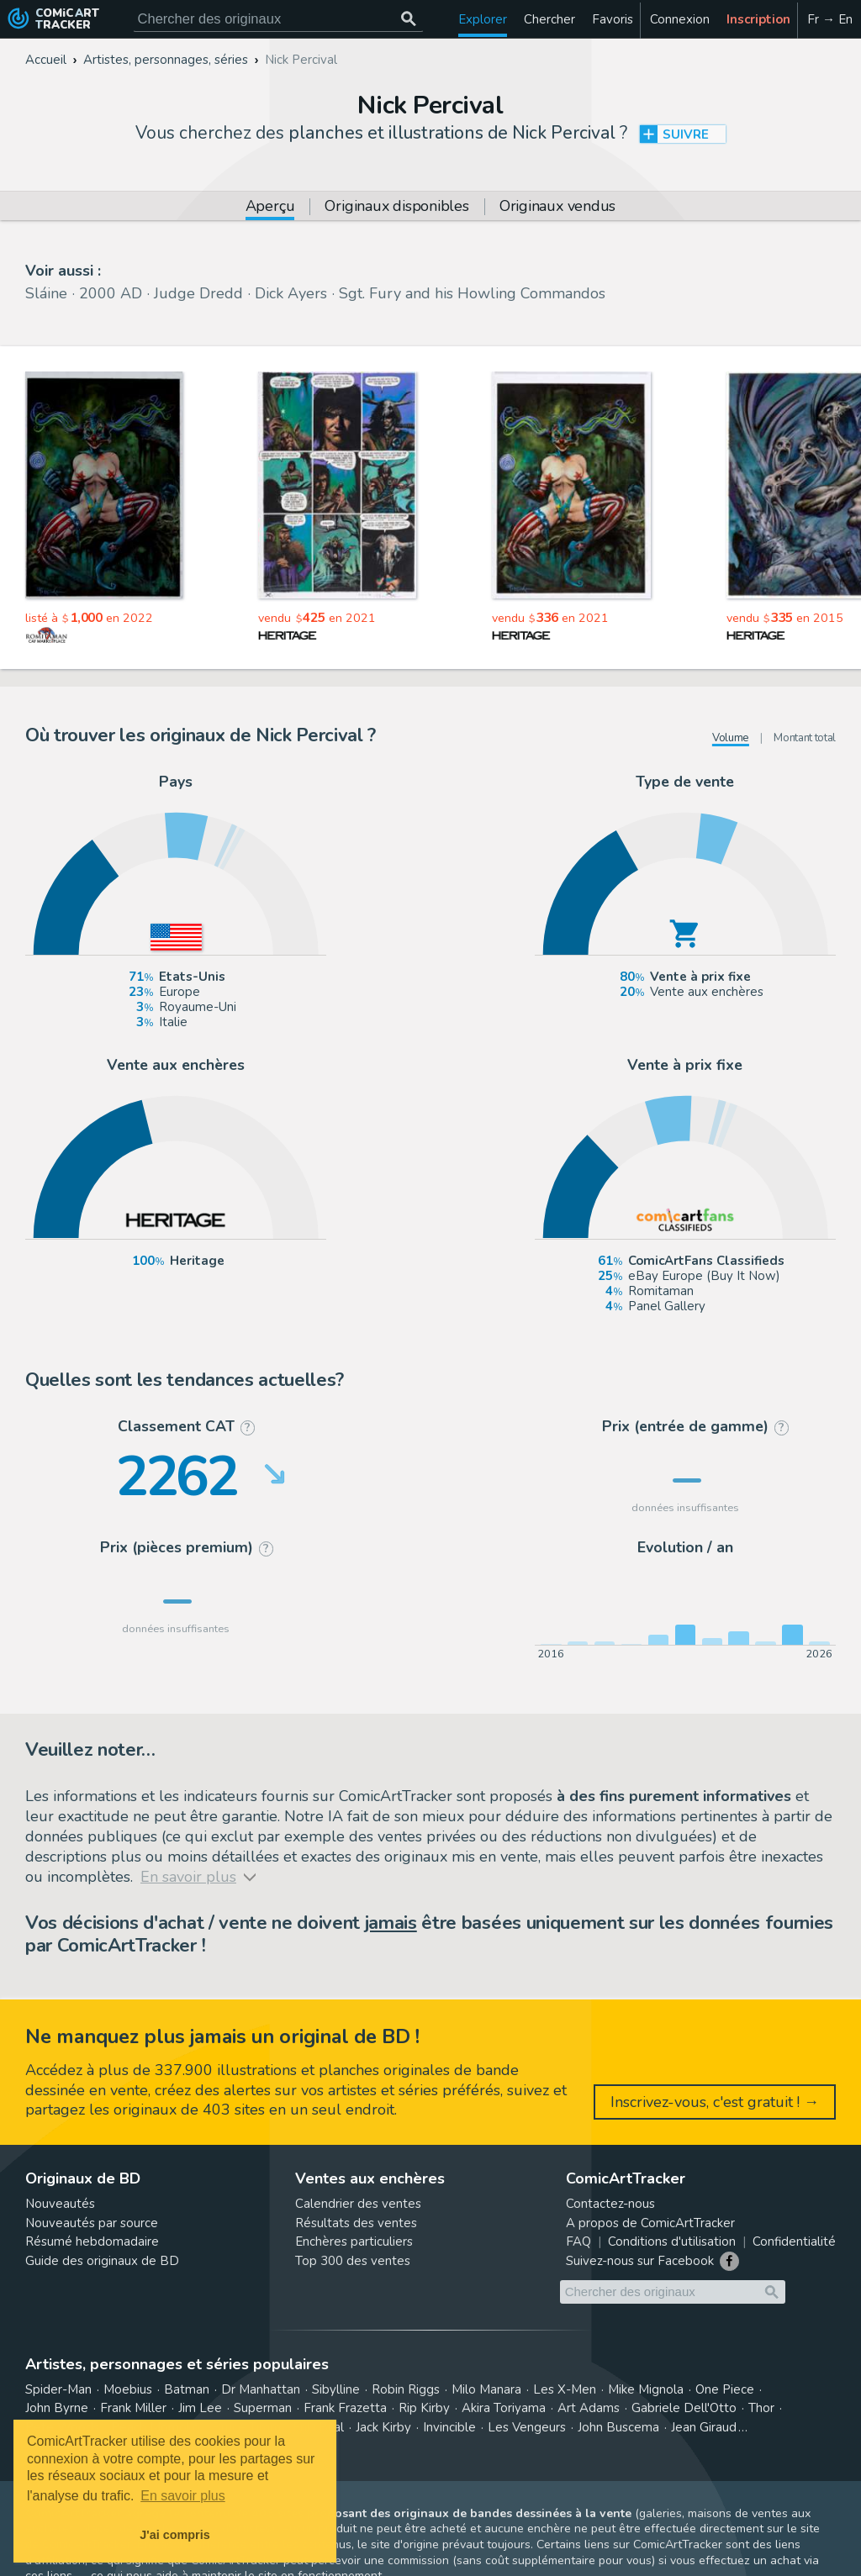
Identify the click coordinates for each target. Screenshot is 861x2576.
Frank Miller (133, 2408)
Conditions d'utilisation (672, 2241)
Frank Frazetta (345, 2408)
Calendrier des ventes (358, 2203)
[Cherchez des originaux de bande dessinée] (278, 19)
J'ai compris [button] (174, 2535)
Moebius (127, 2389)
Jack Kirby (383, 2427)
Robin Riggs (406, 2389)
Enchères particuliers (354, 2241)
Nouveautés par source (91, 2223)
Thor (761, 2408)
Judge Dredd (198, 293)
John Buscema (618, 2427)
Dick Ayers (291, 293)
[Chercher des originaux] (409, 19)
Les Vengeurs (527, 2427)
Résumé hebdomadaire (92, 2241)
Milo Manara (486, 2389)
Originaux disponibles (396, 207)
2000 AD (110, 293)
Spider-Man (58, 2389)
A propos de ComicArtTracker (650, 2223)
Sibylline (336, 2389)
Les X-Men (564, 2389)
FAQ (578, 2241)
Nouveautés (60, 2203)
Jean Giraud (704, 2427)
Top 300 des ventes (352, 2260)
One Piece (724, 2389)
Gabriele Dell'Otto (684, 2408)
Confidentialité (794, 2241)
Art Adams (588, 2408)
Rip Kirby (424, 2408)
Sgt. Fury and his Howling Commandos (472, 293)
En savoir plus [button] (182, 2496)
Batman (186, 2389)
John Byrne (56, 2408)
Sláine (46, 293)
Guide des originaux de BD (102, 2260)
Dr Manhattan (260, 2389)
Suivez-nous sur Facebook (640, 2260)
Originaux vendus (557, 207)
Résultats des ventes (356, 2223)
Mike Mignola (646, 2389)
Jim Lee (200, 2408)
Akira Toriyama (504, 2408)
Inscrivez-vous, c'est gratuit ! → (714, 2102)
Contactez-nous (610, 2203)
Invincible (449, 2427)
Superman (263, 2408)
